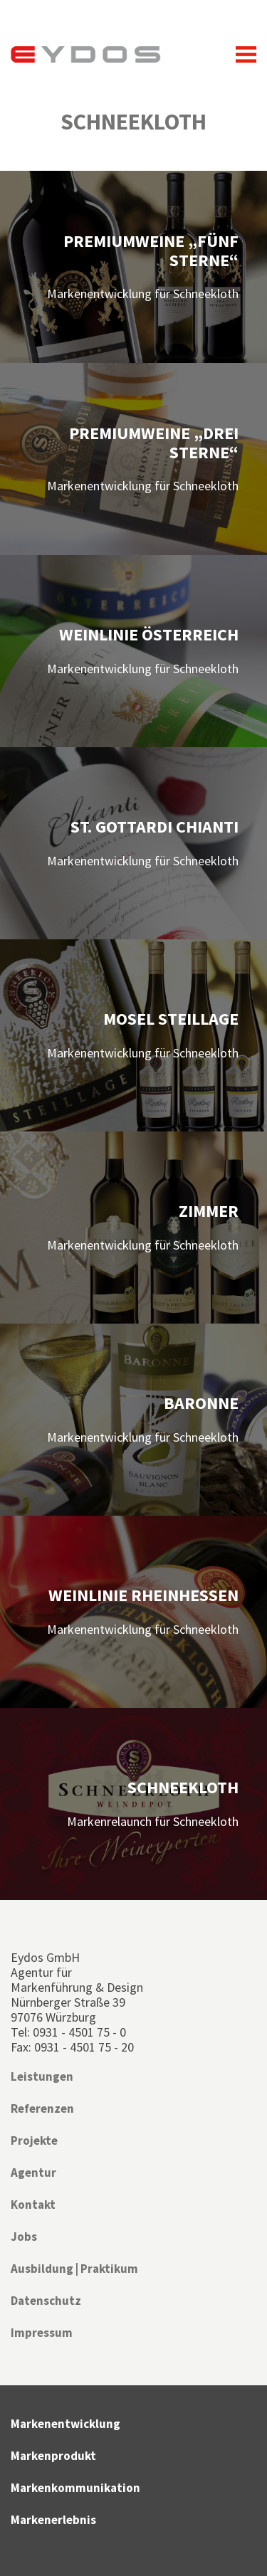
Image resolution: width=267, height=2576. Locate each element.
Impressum (42, 2332)
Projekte (34, 2140)
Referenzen (42, 2108)
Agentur (33, 2172)
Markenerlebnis (53, 2520)
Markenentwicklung (65, 2424)
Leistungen (42, 2076)
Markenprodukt (53, 2456)
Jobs (24, 2236)
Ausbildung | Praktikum (74, 2268)
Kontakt (33, 2204)
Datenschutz (46, 2300)
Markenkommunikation (75, 2488)
